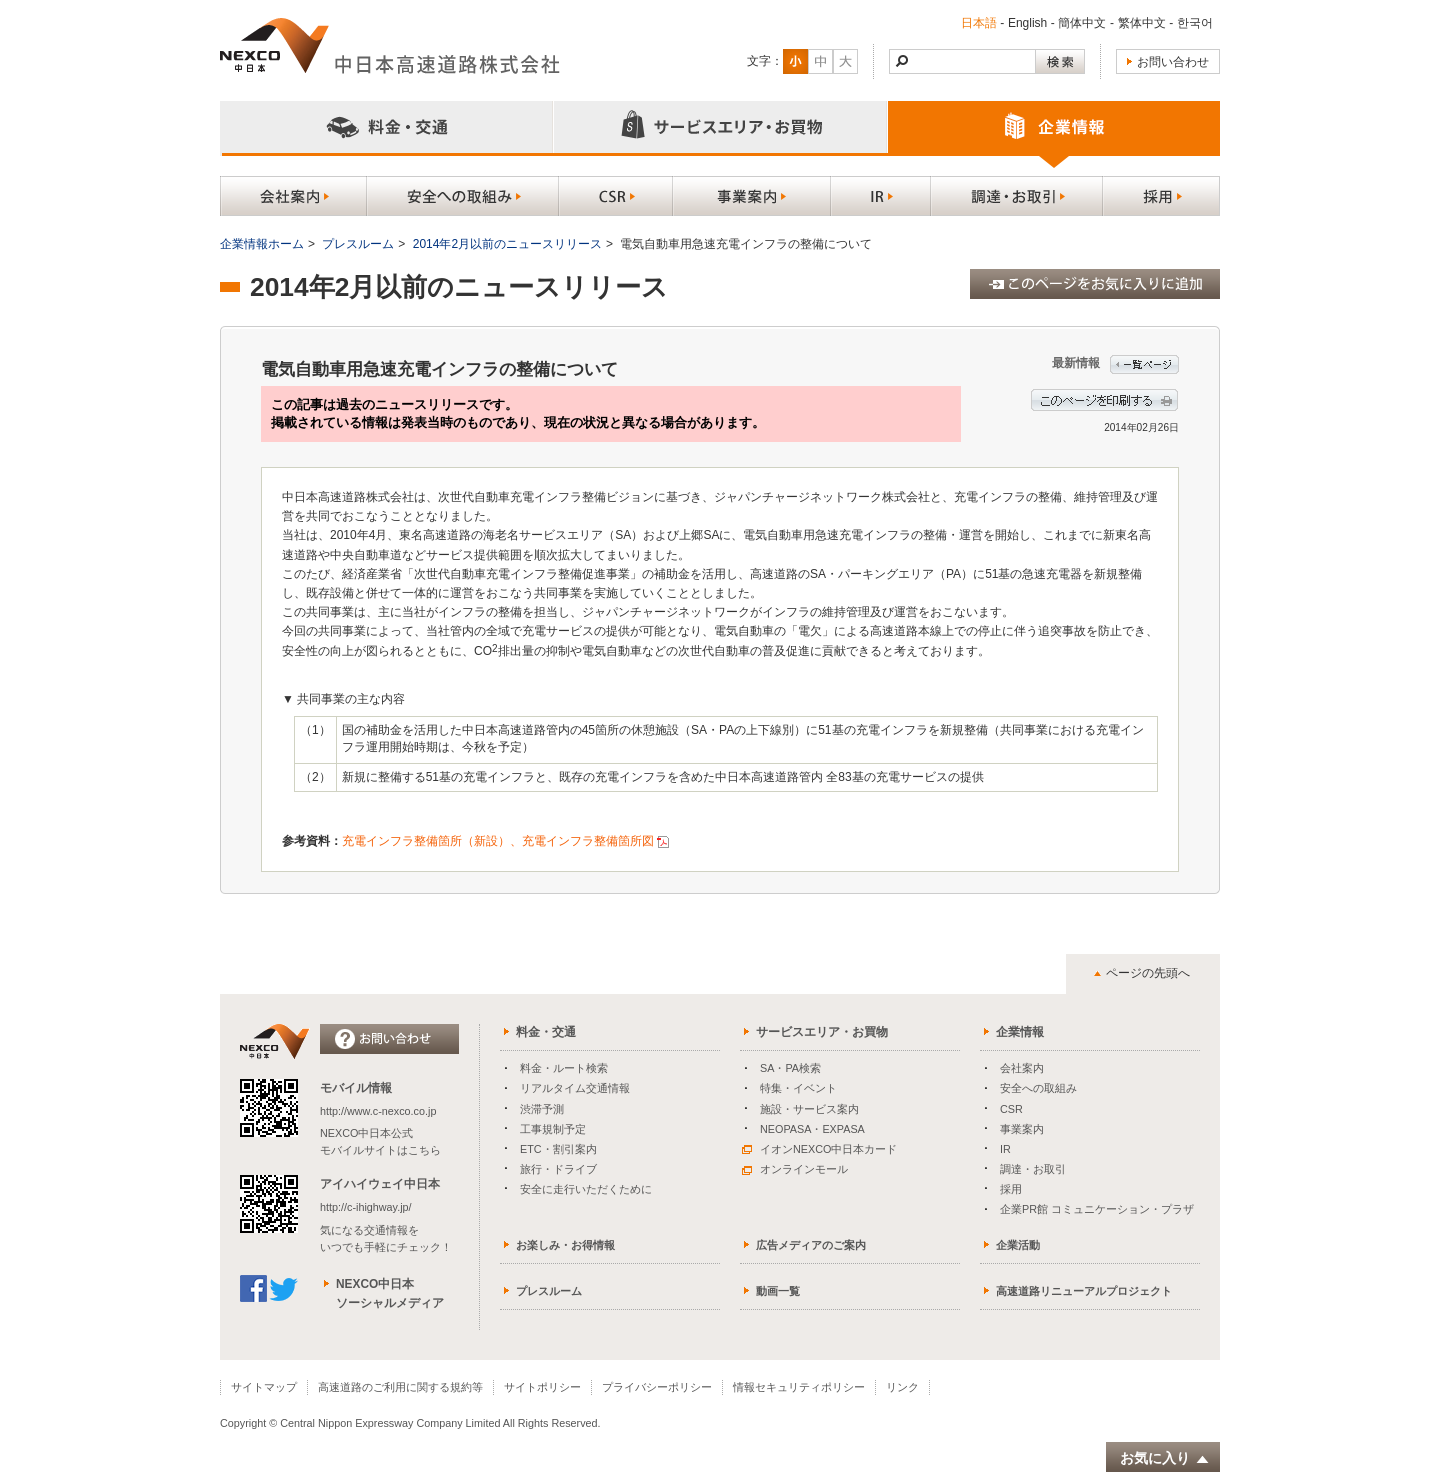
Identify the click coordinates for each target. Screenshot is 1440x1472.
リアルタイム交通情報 (575, 1088)
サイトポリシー (542, 1387)
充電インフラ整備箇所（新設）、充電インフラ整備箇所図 (498, 841)
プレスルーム (358, 244)
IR (1005, 1149)
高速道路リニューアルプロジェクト (1084, 1291)
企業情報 (1020, 1032)
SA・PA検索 (790, 1068)
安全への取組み (1038, 1088)
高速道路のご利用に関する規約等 (400, 1387)
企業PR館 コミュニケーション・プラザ (1097, 1209)
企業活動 (1018, 1245)
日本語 (979, 23)
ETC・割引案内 (558, 1149)
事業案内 (1022, 1129)
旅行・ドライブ (558, 1169)
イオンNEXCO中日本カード (819, 1149)
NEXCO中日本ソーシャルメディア (390, 1293)
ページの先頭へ (1148, 973)
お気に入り (1165, 1458)
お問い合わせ (1173, 62)
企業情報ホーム (262, 244)
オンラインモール (795, 1169)
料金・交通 (546, 1032)
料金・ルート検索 (564, 1068)
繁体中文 (1142, 23)
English (1027, 23)
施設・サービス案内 (809, 1109)
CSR (1011, 1109)
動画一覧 (778, 1291)
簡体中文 (1082, 23)
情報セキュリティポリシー (799, 1387)
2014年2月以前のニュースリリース (507, 244)
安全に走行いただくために (586, 1189)
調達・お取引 (1033, 1169)
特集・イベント (798, 1088)
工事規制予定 (553, 1129)
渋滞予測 (542, 1109)
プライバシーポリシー (657, 1387)
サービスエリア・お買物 (822, 1032)
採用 (1011, 1189)
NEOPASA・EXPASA (812, 1129)
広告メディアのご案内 (811, 1245)
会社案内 (1022, 1068)
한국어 (1195, 23)
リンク (902, 1387)
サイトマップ (264, 1387)
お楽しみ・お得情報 (565, 1245)
